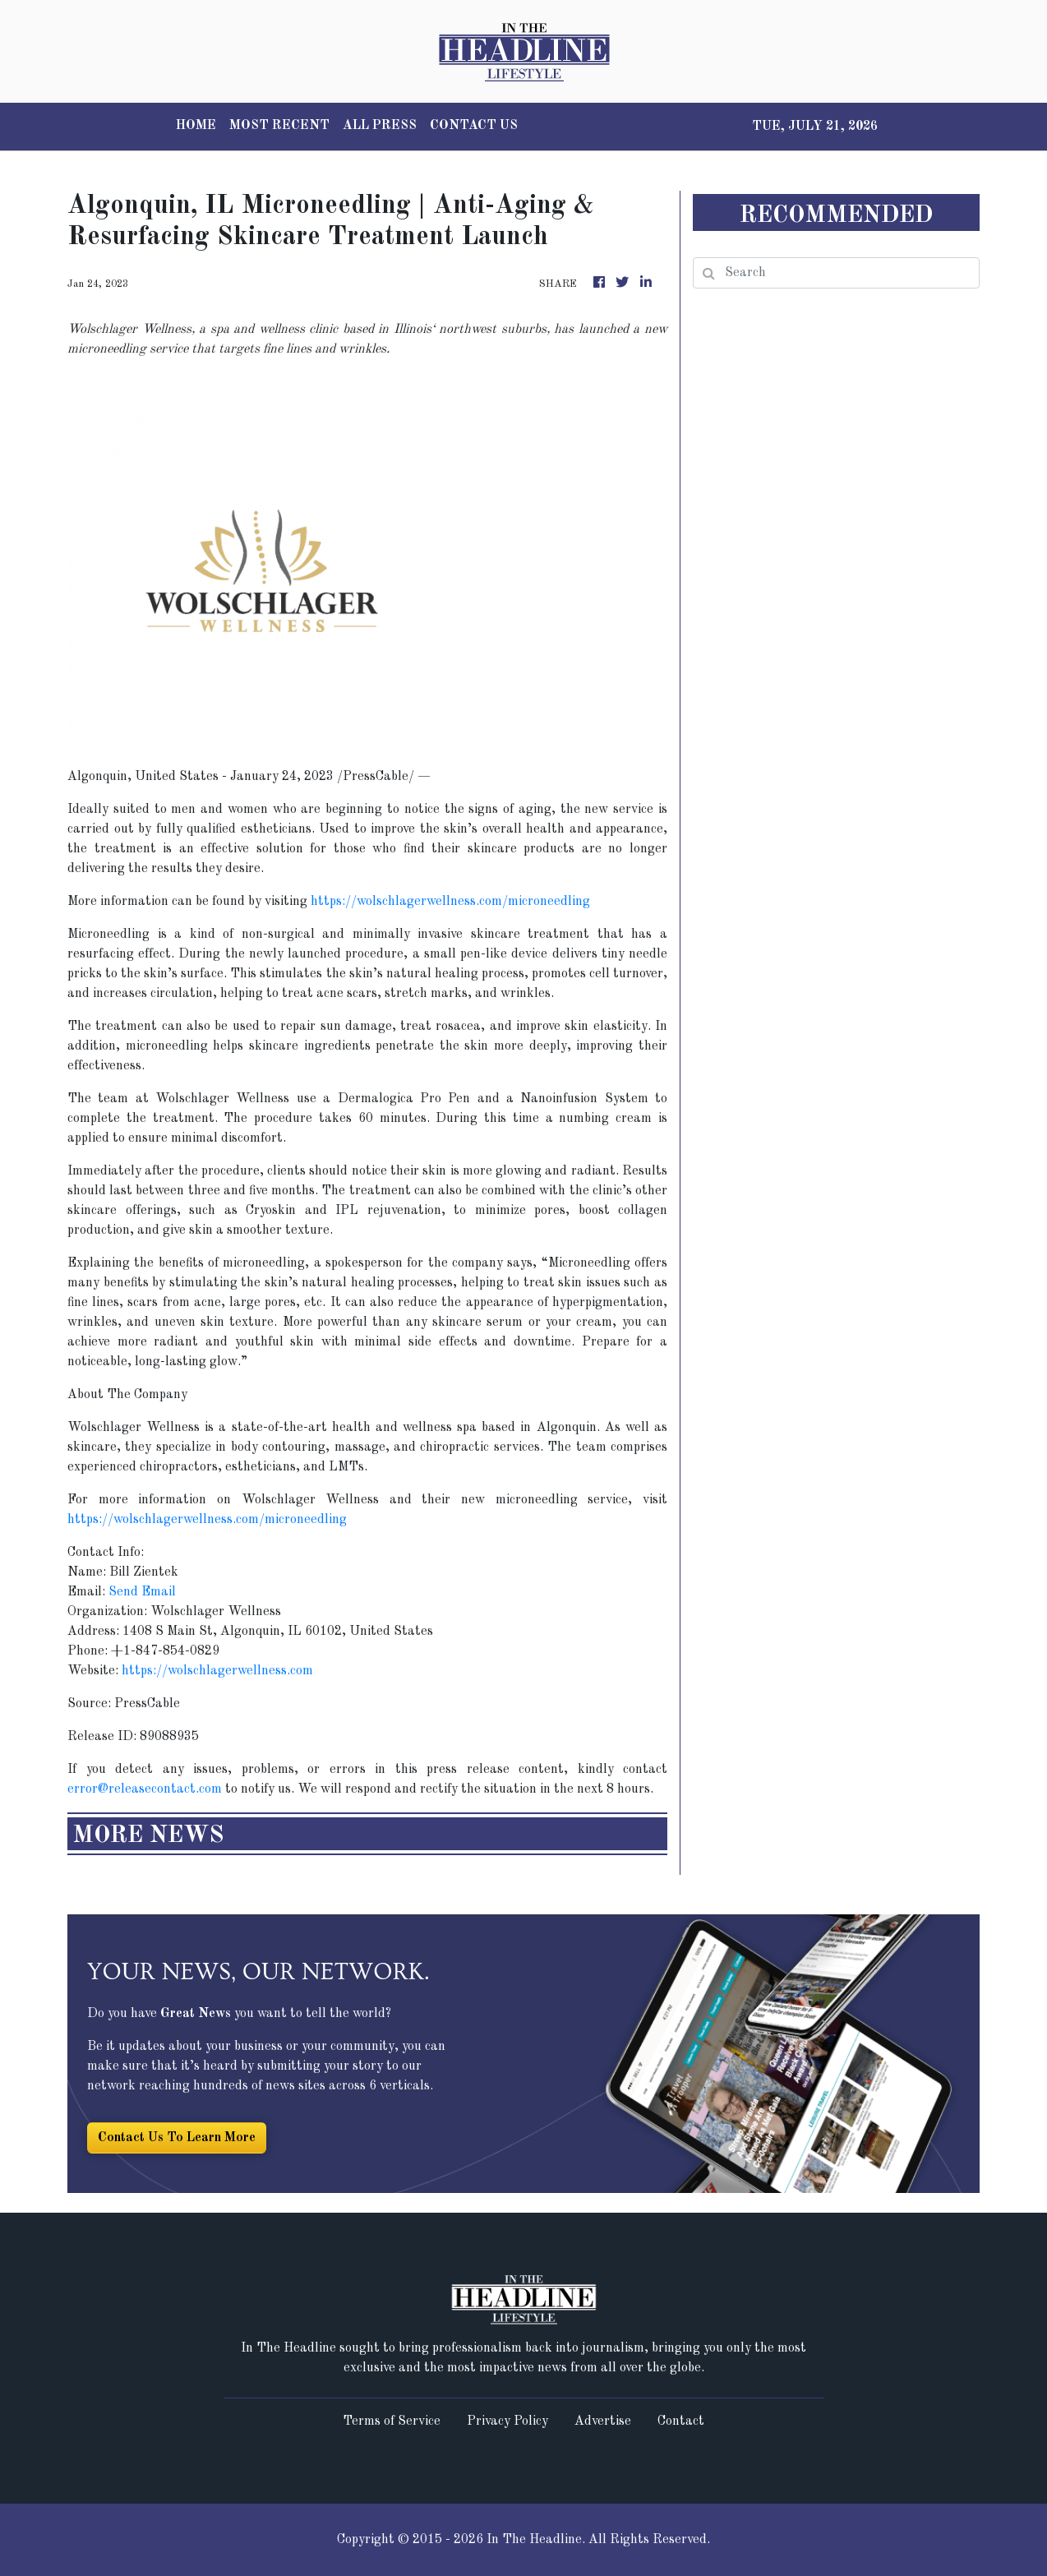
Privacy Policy (507, 2421)
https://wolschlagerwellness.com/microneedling (450, 901)
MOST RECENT (279, 125)
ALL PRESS (380, 125)
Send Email (142, 1592)
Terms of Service (391, 2421)
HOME (196, 125)
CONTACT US (474, 125)
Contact (680, 2421)
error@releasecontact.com (144, 1789)
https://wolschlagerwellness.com (217, 1671)
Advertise (602, 2421)
